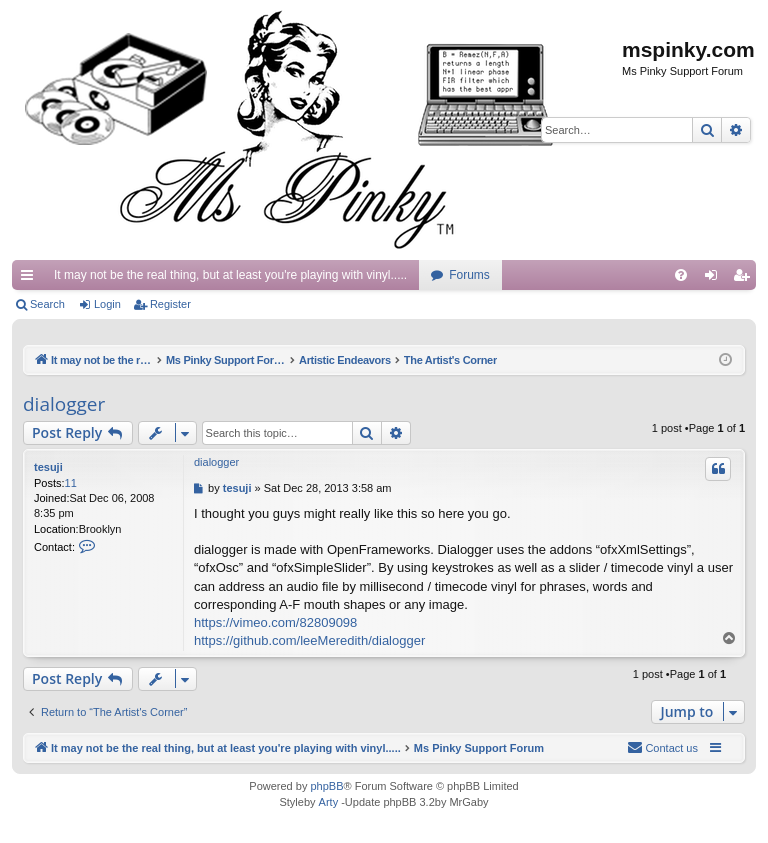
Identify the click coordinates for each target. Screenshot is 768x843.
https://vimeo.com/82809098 (275, 622)
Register (170, 304)
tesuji (48, 467)
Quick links (31, 279)
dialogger (64, 404)
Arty (329, 802)
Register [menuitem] (745, 279)
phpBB (326, 786)
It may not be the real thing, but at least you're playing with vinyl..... (230, 275)
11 (71, 483)
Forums (469, 275)
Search (47, 304)
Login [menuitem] (715, 279)
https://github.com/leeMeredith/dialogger (309, 640)
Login (107, 304)
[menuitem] (681, 275)
